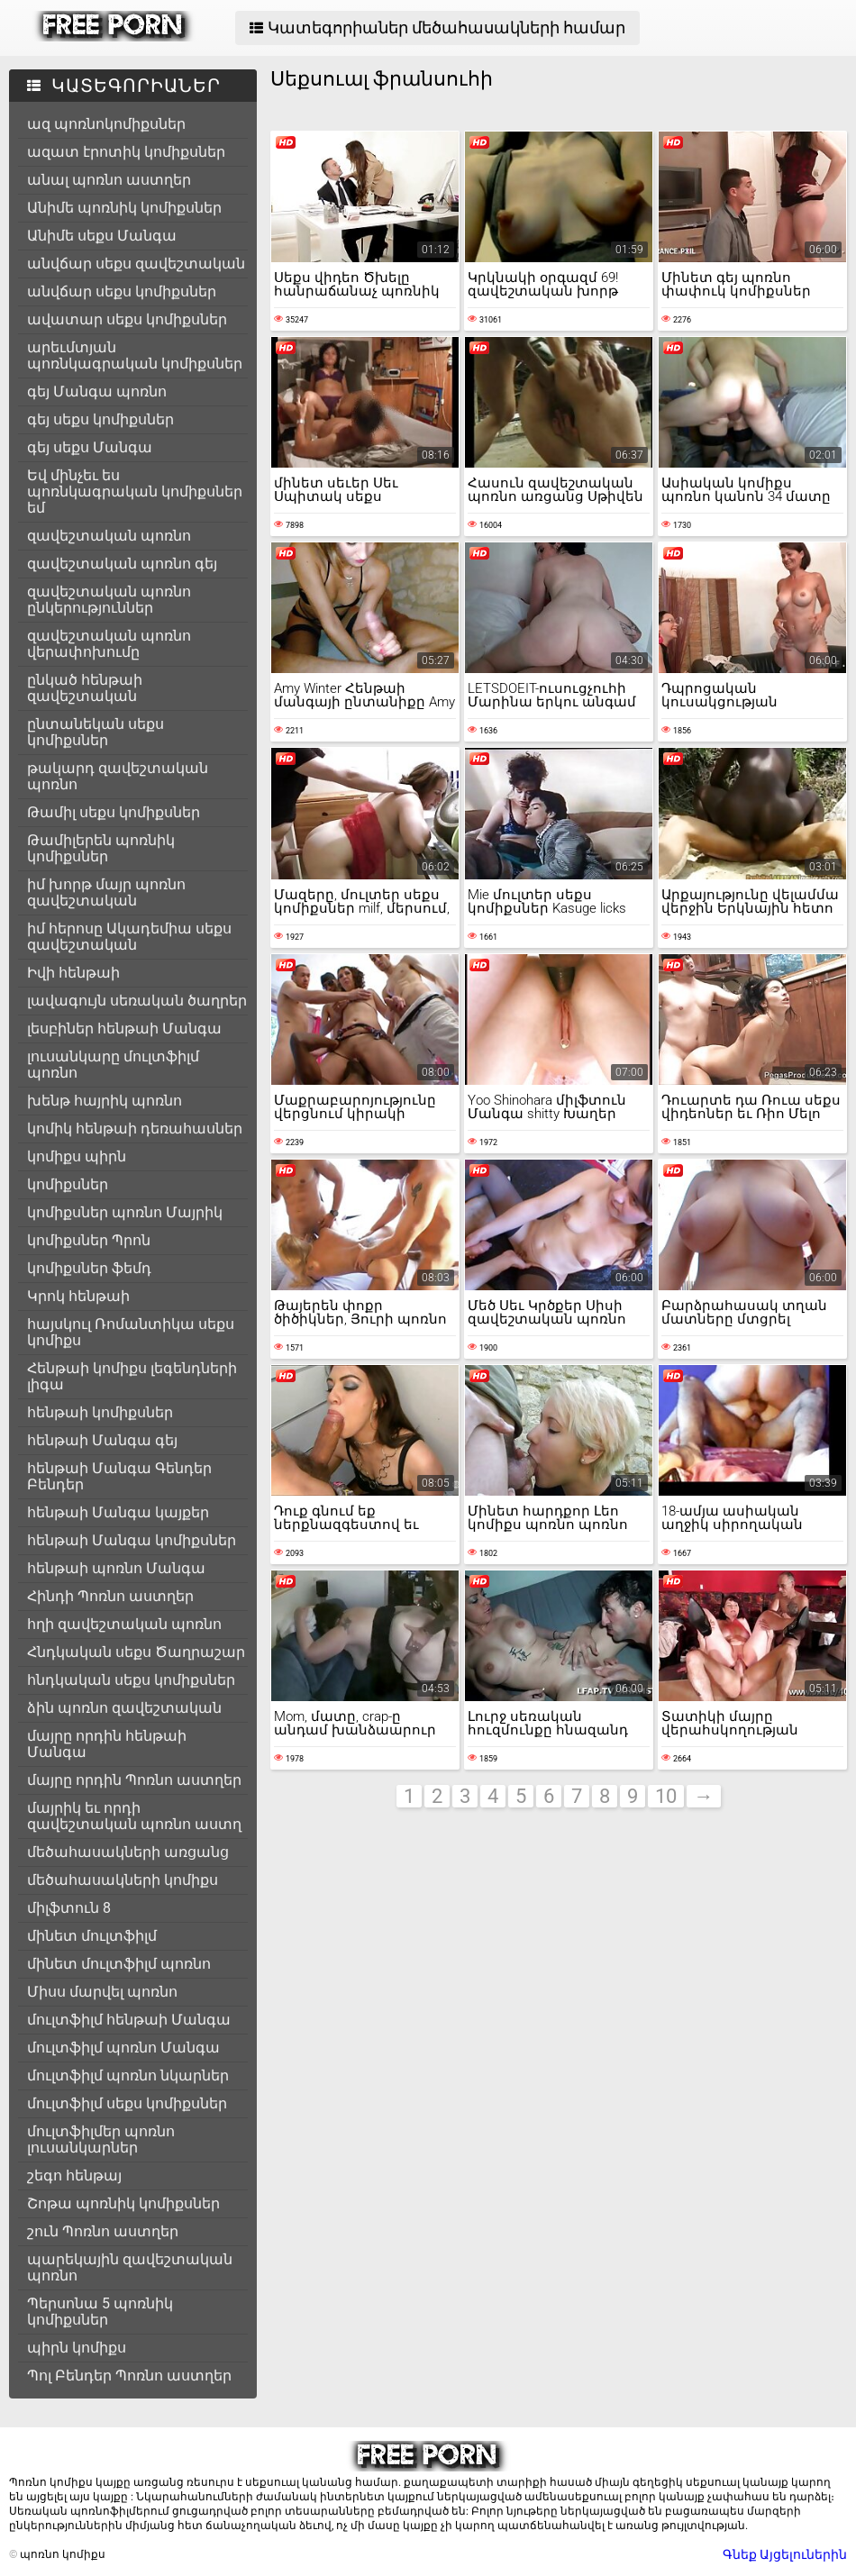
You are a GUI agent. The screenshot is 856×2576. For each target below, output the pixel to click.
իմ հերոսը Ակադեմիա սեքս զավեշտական (129, 936)
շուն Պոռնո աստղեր (102, 2231)
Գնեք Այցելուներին (785, 2554)
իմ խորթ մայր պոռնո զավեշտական (106, 892)
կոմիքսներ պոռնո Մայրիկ (125, 1212)
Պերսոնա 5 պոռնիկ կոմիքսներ (100, 2311)
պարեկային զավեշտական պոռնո (129, 2267)
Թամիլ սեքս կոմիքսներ (113, 812)
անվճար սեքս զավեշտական (136, 263)
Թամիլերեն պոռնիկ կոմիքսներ (101, 848)
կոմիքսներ (67, 1184)
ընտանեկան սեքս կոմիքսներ (95, 732)
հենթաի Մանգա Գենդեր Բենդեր (119, 1476)
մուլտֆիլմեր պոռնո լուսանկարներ (101, 2139)
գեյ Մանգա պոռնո (97, 391)
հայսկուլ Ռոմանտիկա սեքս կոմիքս (130, 1332)
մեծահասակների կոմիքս (122, 1880)
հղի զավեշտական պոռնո (124, 1624)
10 (666, 1796)
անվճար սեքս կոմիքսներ (121, 291)
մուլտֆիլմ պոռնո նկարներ (128, 2075)
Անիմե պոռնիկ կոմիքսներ (124, 207)
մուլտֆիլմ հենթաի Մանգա (129, 2019)
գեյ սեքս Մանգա (89, 447)
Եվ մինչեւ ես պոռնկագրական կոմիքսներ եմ (134, 491)
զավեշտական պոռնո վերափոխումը (109, 643)
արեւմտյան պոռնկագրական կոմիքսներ (134, 355)
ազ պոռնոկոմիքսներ (106, 123)
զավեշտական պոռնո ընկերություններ (109, 599)
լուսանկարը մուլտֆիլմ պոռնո (113, 1064)
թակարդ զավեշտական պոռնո (117, 776)
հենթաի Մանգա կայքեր (118, 1512)
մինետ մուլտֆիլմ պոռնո (119, 1963)
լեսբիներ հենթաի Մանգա (124, 1028)
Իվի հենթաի (73, 972)
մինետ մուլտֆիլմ (92, 1935)
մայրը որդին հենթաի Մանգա (107, 1744)
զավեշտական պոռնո (109, 535)
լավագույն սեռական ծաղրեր (137, 1000)
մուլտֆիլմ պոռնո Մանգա (123, 2047)
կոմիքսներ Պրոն (88, 1240)
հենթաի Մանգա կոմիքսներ (131, 1540)
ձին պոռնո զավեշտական (124, 1707)
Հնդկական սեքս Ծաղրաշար (136, 1652)
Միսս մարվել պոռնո (102, 1991)
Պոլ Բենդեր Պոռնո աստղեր (129, 2375)
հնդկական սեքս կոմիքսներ (131, 1680)
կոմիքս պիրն (76, 1156)
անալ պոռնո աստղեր (109, 179)
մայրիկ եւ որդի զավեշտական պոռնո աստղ (134, 1816)
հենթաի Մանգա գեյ (102, 1440)
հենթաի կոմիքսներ (100, 1412)
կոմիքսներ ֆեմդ (89, 1268)
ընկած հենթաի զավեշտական (84, 688)
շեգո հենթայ (74, 2175)
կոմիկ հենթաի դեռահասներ (134, 1128)
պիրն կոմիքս (76, 2347)
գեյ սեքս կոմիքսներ (100, 419)
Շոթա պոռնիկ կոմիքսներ (123, 2203)
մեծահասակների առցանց (128, 1852)
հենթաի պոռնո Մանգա (116, 1568)
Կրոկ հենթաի (78, 1296)
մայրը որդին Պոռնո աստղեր (134, 1780)
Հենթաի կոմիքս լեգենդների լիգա (132, 1376)
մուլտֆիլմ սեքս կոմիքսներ (127, 2103)
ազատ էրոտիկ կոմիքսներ (126, 151)
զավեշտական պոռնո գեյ (122, 563)
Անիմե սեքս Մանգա (102, 235)
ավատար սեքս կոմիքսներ (127, 319)
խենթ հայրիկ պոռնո (104, 1100)
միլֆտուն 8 (69, 1907)
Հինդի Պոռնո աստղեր (110, 1596)
